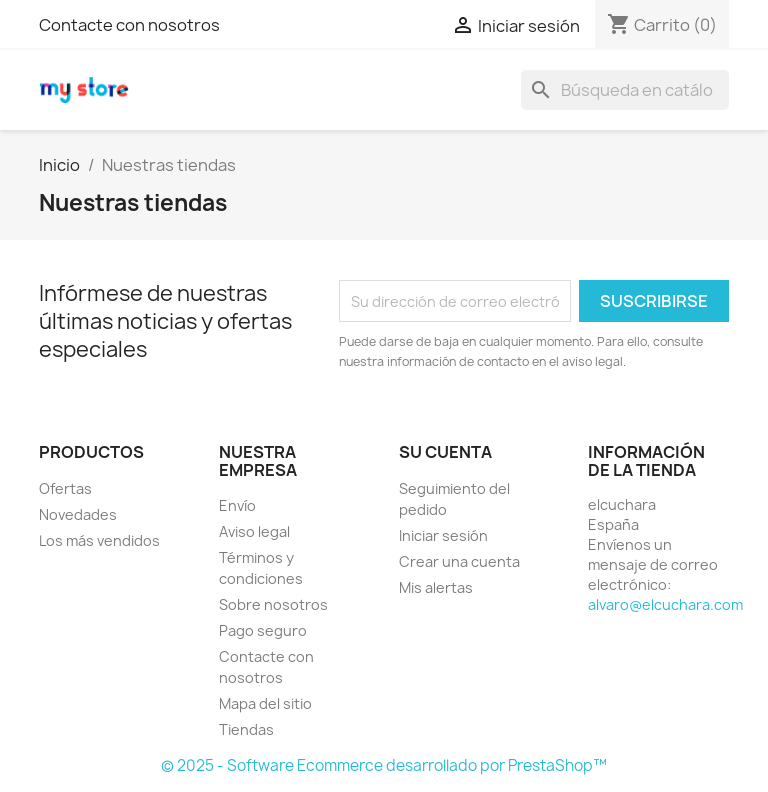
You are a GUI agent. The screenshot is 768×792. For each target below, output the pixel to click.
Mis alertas (436, 587)
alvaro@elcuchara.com (665, 604)
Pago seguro (263, 630)
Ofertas (65, 488)
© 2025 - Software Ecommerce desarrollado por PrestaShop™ (384, 765)
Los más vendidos (99, 540)
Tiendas (246, 729)
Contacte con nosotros (129, 25)
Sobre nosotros (273, 604)
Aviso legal (254, 531)
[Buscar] (625, 90)
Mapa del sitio (265, 703)
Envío (237, 505)
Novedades (78, 514)
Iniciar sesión (443, 535)
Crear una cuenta (459, 561)
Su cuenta (445, 452)
